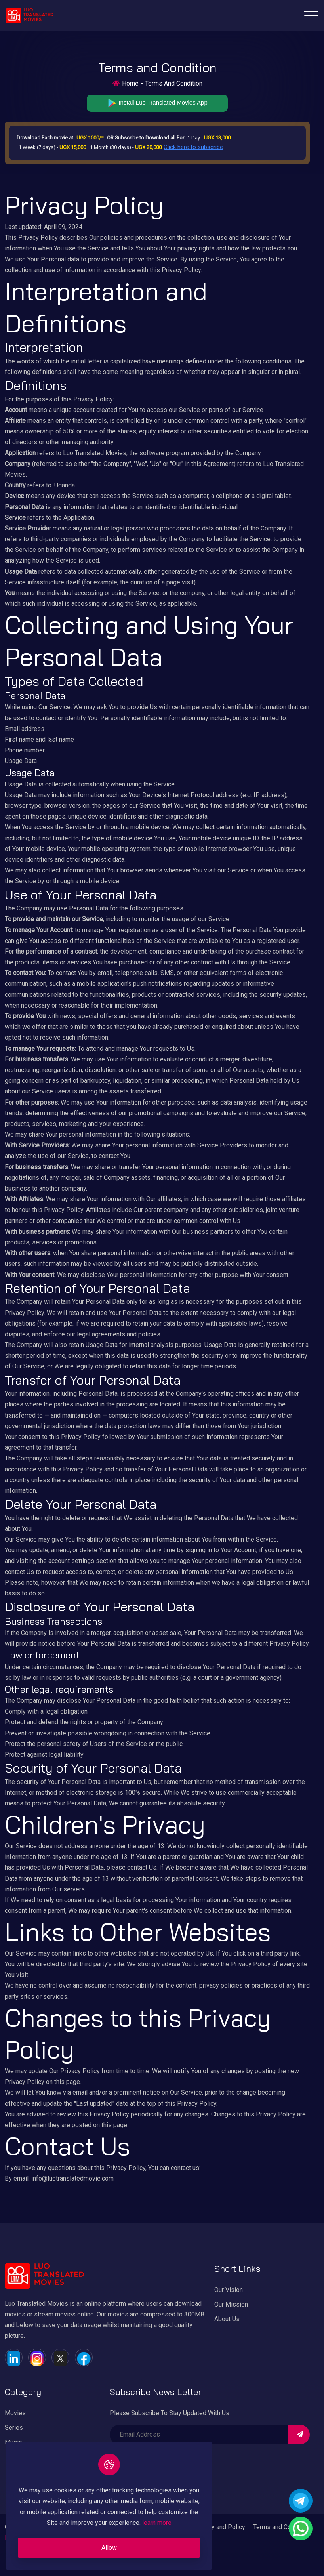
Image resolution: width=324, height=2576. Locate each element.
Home (130, 83)
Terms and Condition (281, 2527)
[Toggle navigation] (311, 15)
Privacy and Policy (219, 2527)
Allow (109, 2547)
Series (14, 2427)
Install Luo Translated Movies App (157, 103)
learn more (157, 2522)
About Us (227, 2319)
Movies (15, 2413)
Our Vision (228, 2290)
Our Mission (231, 2304)
